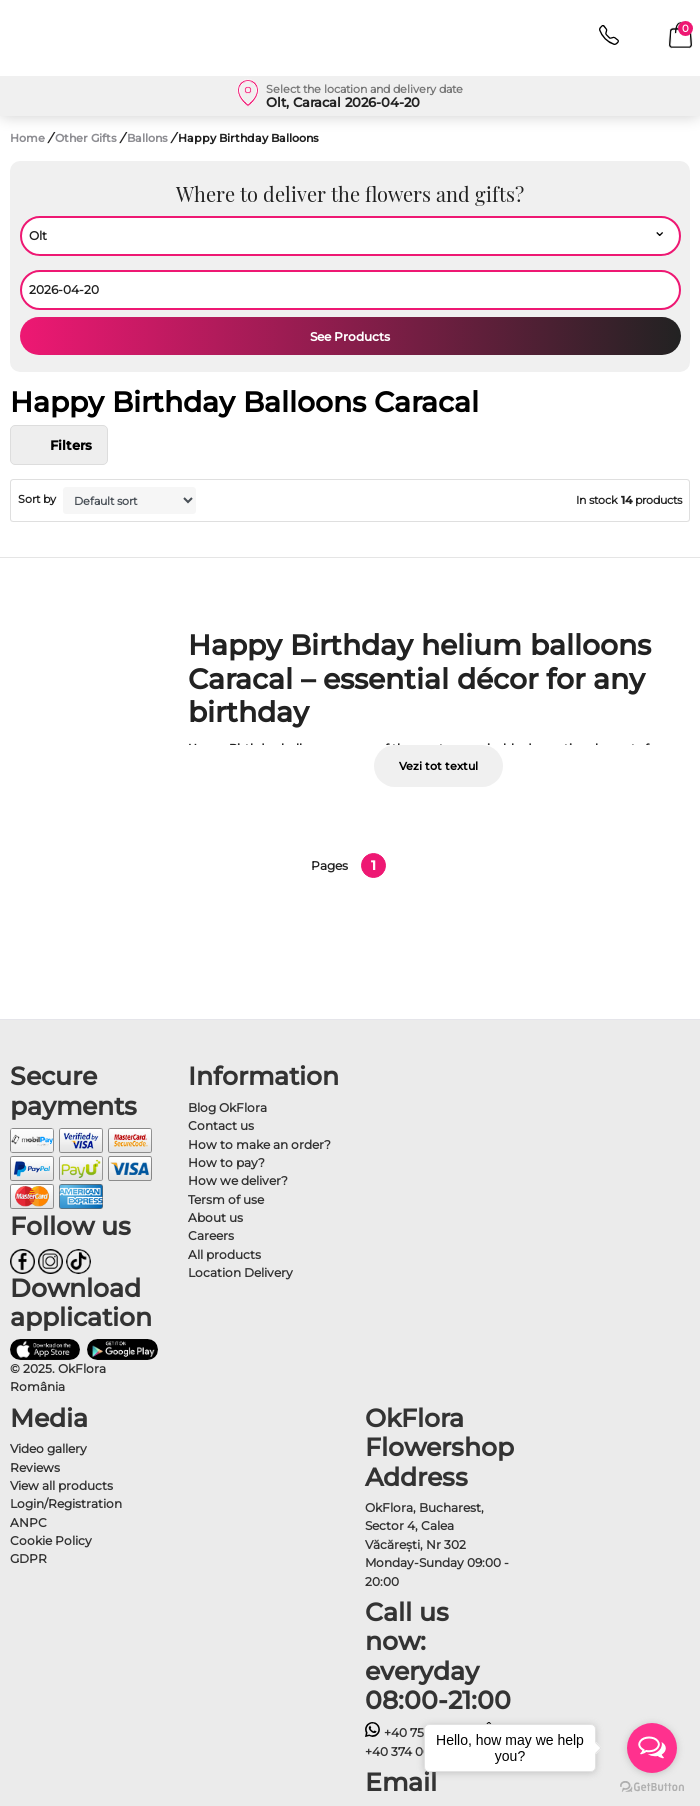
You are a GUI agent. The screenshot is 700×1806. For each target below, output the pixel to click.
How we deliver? (238, 1180)
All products (224, 1254)
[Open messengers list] (652, 1748)
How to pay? (226, 1162)
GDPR (28, 1558)
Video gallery (48, 1448)
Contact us (221, 1125)
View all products (61, 1485)
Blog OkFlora (227, 1107)
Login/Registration (66, 1503)
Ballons (149, 138)
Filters (59, 445)
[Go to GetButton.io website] (652, 1786)
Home (27, 138)
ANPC (28, 1522)
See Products (350, 336)
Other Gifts (87, 138)
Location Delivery (240, 1272)
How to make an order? (259, 1144)
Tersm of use (226, 1199)
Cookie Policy (51, 1540)
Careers (211, 1235)
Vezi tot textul (438, 766)
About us (215, 1217)
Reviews (35, 1467)
